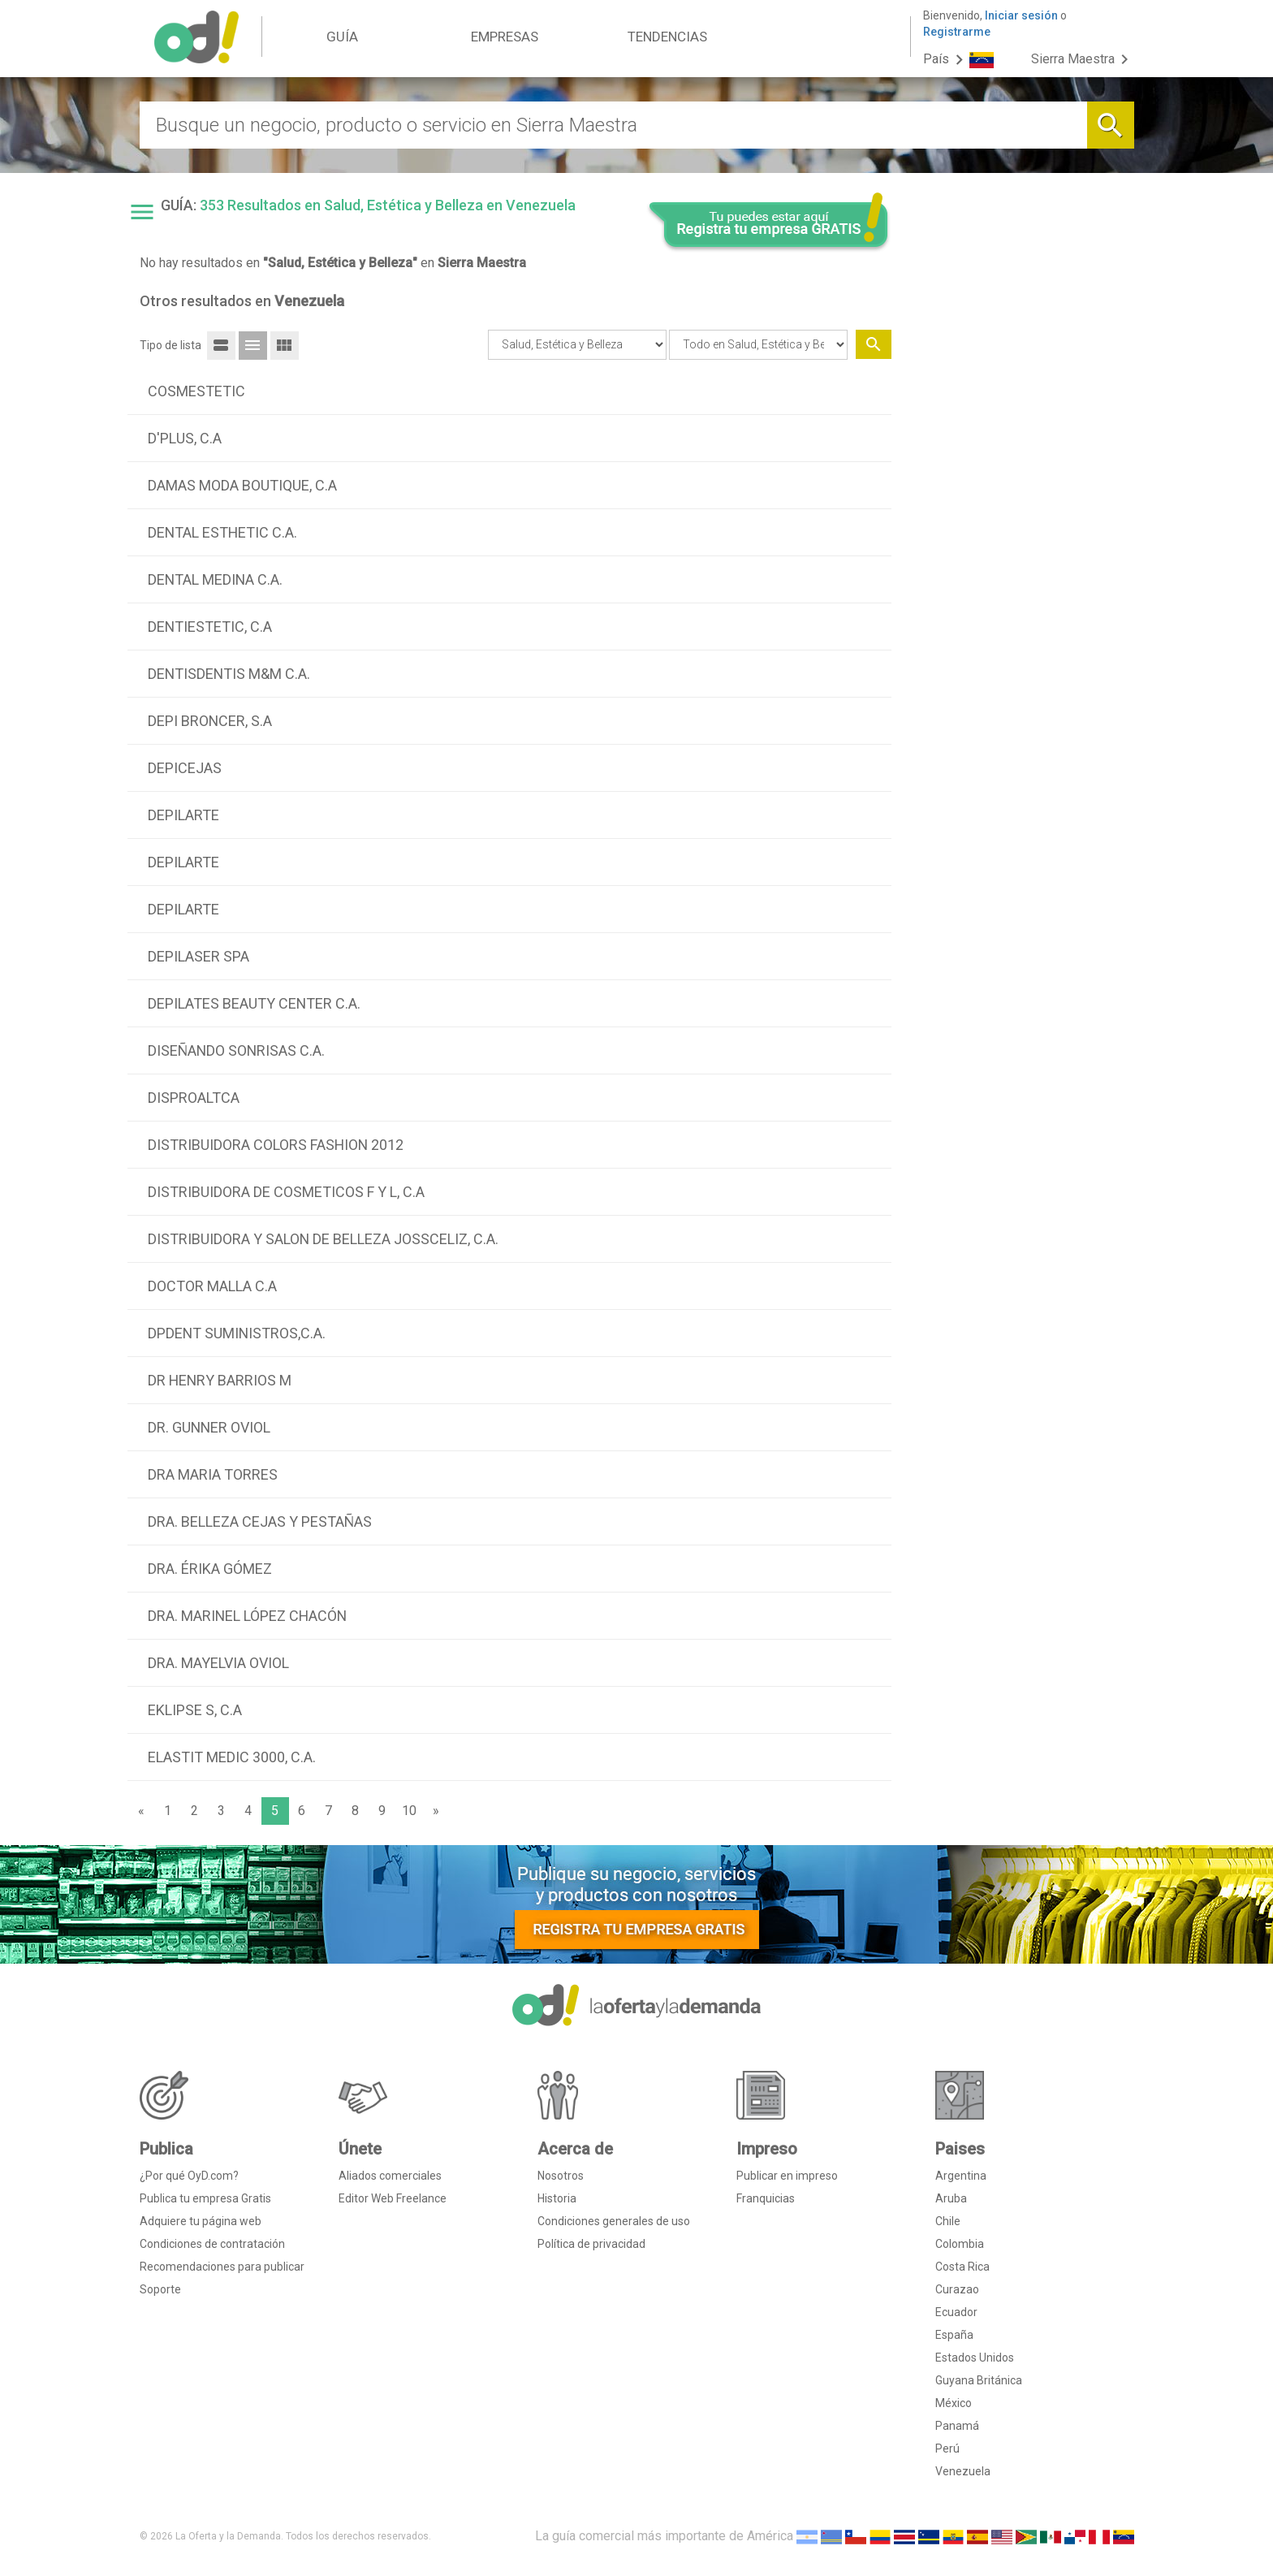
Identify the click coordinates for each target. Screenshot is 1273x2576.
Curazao (957, 2289)
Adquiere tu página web (200, 2221)
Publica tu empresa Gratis (205, 2198)
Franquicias (765, 2198)
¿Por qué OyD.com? (189, 2175)
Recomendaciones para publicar (222, 2266)
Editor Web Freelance (393, 2198)
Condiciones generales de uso (613, 2221)
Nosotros (560, 2175)
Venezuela (962, 2471)
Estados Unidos (974, 2357)
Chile (947, 2221)
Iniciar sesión (1021, 15)
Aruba (951, 2198)
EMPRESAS (504, 36)
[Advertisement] (1019, 489)
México (953, 2403)
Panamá (957, 2425)
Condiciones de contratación (212, 2243)
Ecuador (956, 2312)
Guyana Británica (978, 2380)
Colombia (959, 2243)
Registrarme (956, 31)
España (954, 2334)
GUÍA (342, 36)
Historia (556, 2198)
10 (409, 1810)
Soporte (160, 2289)
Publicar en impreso (787, 2175)
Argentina (960, 2175)
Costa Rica (962, 2266)
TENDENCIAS (667, 36)
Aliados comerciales (390, 2175)
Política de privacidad (591, 2243)
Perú (947, 2448)
